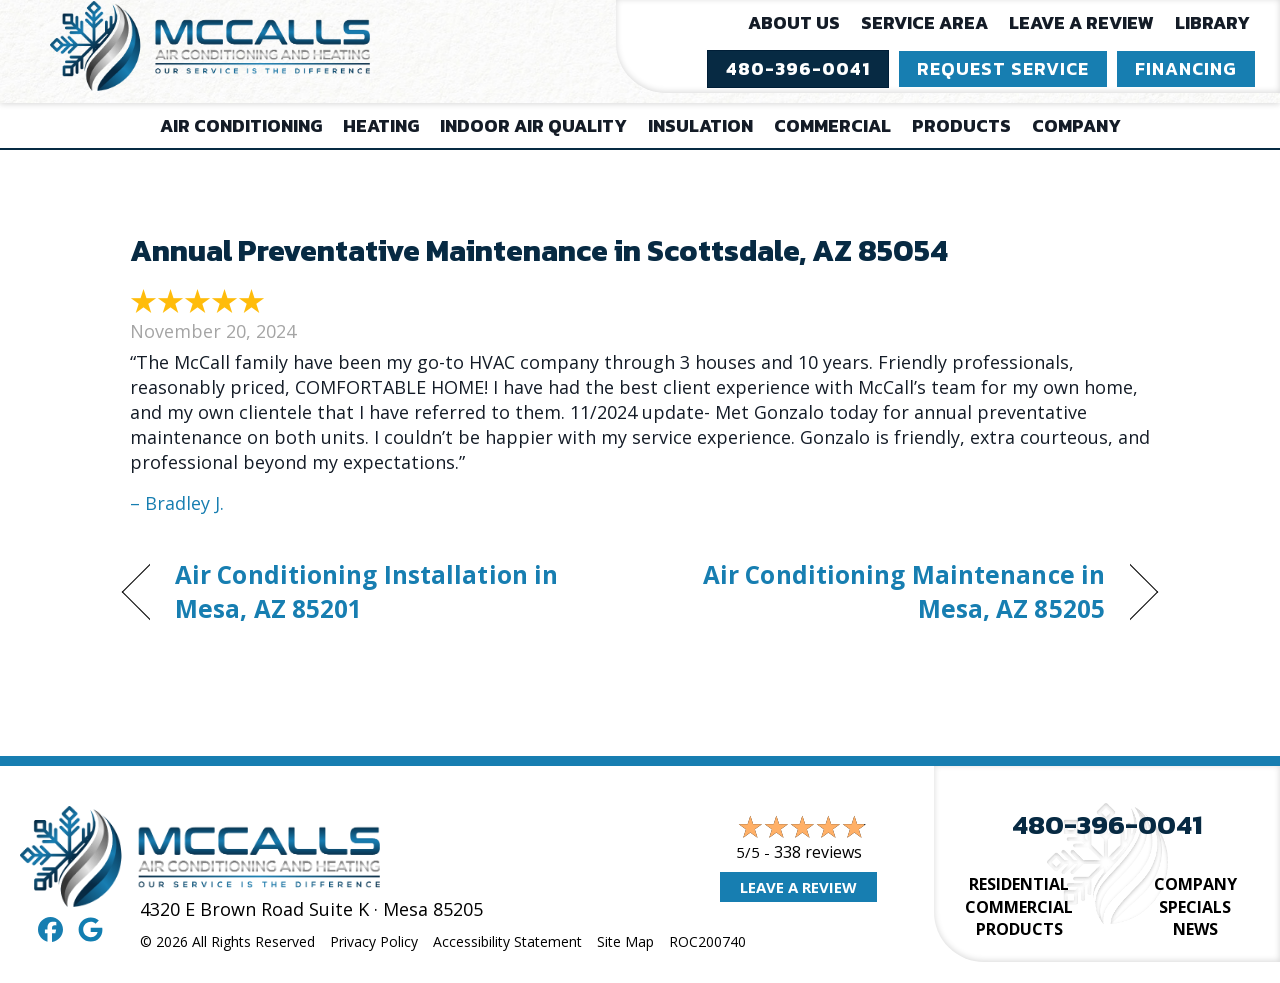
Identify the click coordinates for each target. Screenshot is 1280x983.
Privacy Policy (374, 941)
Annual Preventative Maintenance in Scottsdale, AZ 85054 (539, 250)
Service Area (924, 22)
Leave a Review (1081, 22)
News (1195, 929)
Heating (381, 125)
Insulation (700, 125)
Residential (1019, 884)
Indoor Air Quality (533, 125)
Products (961, 125)
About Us (794, 22)
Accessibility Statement (507, 941)
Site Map (625, 941)
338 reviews (818, 852)
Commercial (832, 125)
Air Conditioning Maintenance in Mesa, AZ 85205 (888, 591)
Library (1212, 22)
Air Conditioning (241, 125)
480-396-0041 (1107, 824)
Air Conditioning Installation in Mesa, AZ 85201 (366, 591)
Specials (1195, 907)
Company (1076, 125)
